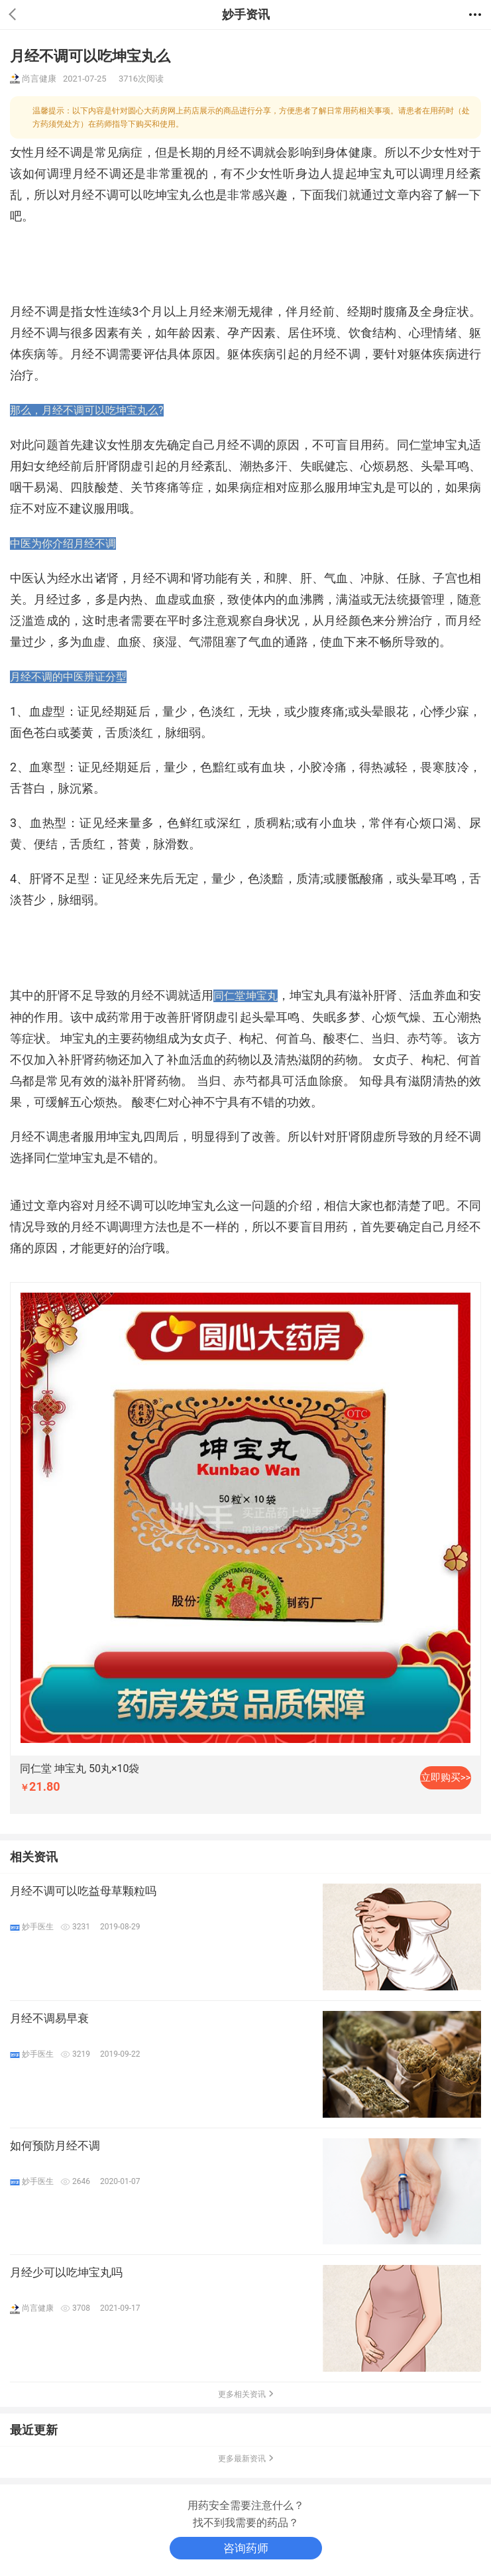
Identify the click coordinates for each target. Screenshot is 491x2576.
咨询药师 (245, 2548)
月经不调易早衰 (49, 2018)
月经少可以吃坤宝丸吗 (66, 2272)
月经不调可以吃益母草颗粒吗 (83, 1891)
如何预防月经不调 (55, 2145)
